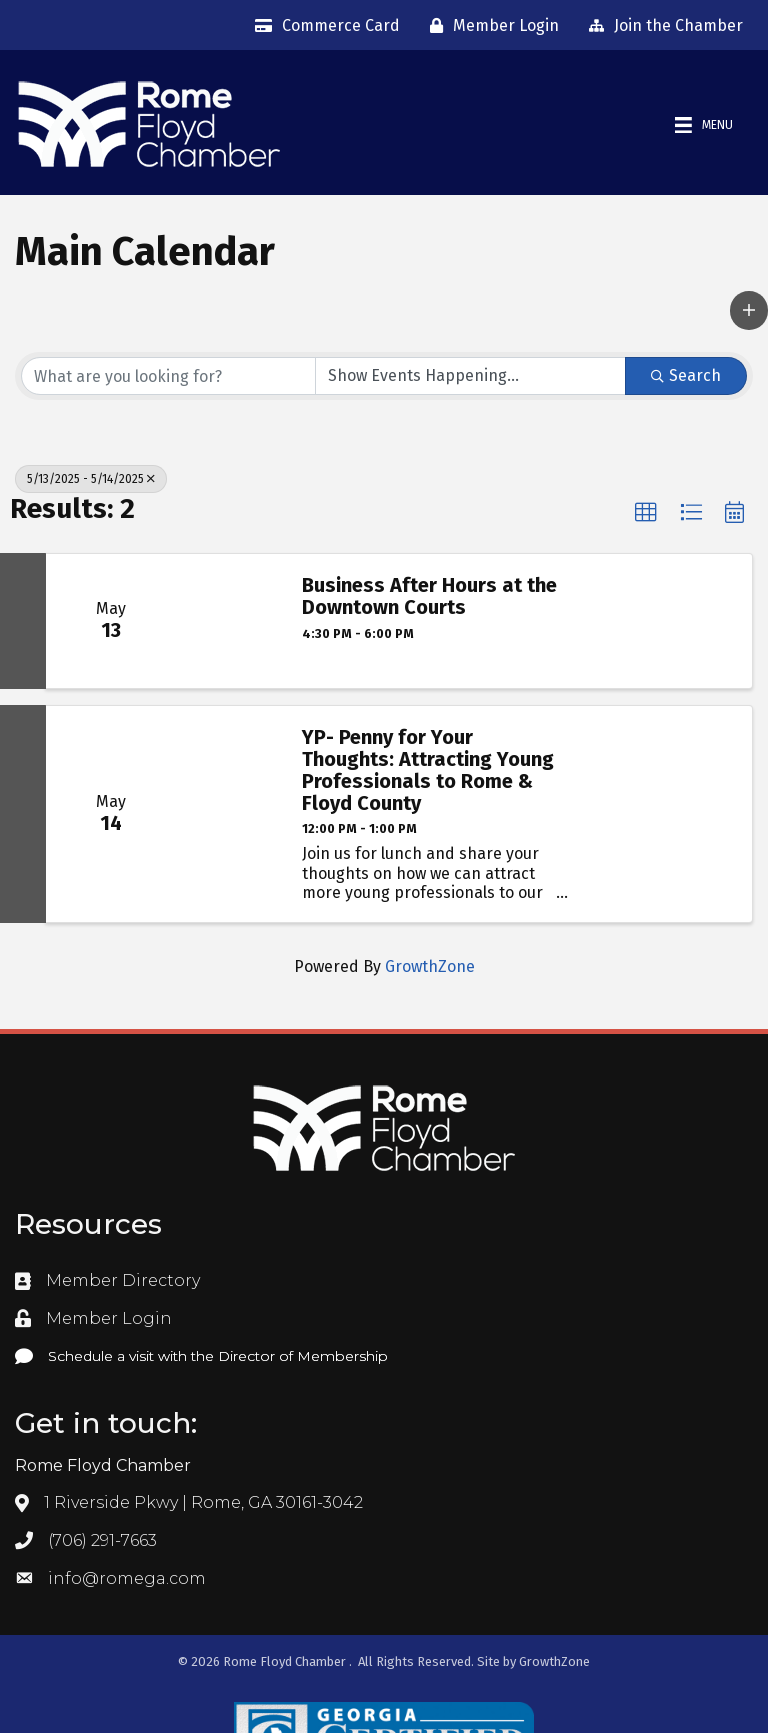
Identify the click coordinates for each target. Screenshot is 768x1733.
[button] (749, 310)
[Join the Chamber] (661, 26)
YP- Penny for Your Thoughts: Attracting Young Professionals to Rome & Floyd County (428, 770)
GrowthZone (430, 966)
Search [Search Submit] (686, 375)
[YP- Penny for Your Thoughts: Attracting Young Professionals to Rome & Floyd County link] (229, 814)
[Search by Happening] (470, 376)
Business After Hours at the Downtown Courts (429, 596)
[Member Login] (489, 26)
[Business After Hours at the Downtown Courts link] (229, 621)
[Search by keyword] (168, 376)
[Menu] (704, 125)
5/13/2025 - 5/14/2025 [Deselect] (91, 479)
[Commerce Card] (322, 26)
